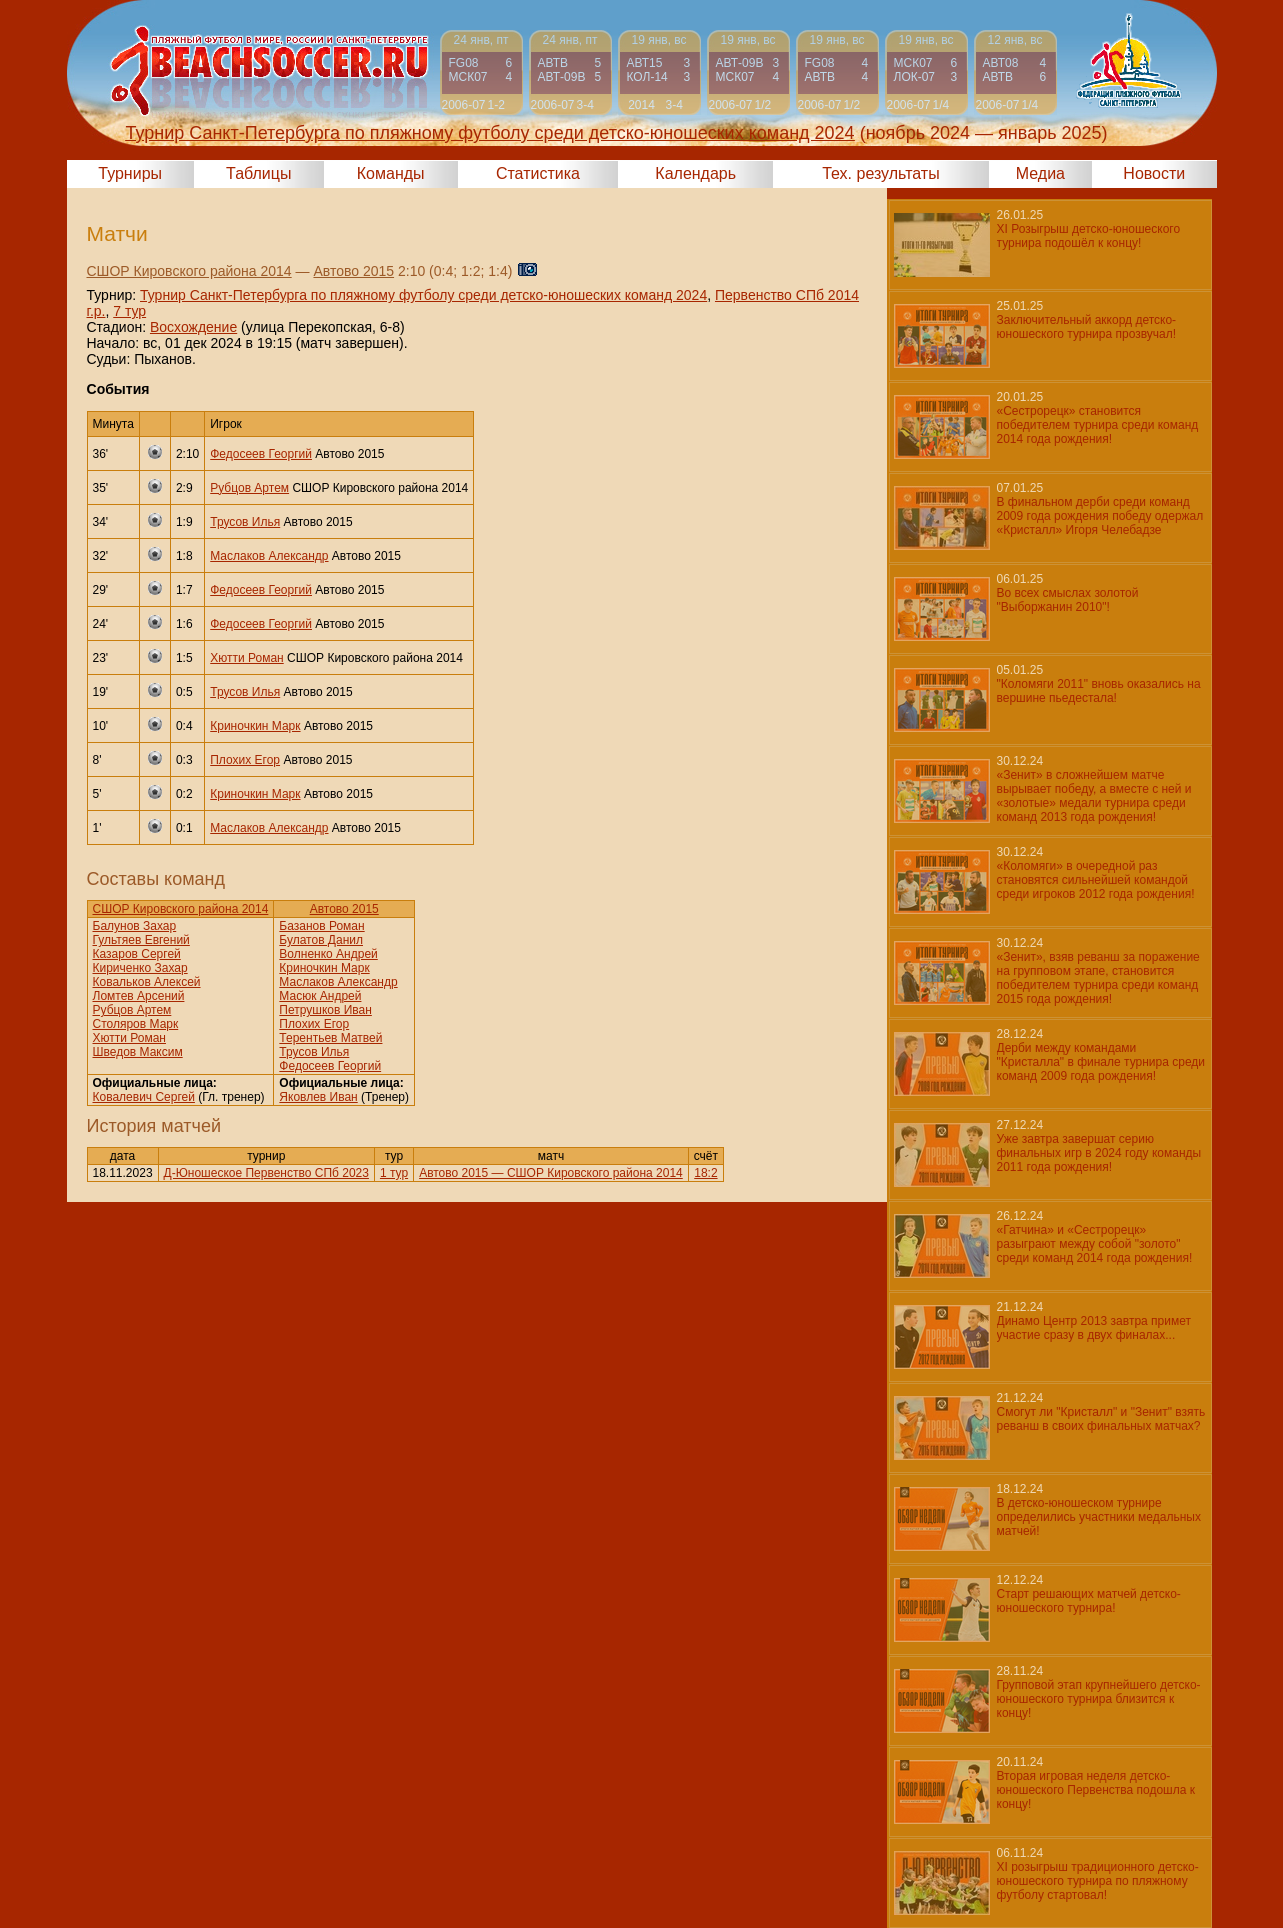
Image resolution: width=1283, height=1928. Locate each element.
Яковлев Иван (318, 1097)
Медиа (1040, 173)
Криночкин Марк (255, 726)
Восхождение (193, 327)
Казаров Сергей (137, 954)
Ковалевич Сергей (144, 1097)
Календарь (695, 173)
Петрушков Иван (325, 1010)
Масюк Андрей (320, 996)
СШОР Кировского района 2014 (189, 271)
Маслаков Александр (269, 556)
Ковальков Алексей (147, 982)
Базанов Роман (321, 926)
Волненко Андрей (328, 954)
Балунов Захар (135, 926)
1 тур (394, 1173)
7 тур (129, 311)
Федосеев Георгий (261, 454)
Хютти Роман (246, 658)
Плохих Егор (245, 760)
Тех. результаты (881, 173)
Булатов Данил (321, 940)
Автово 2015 (353, 271)
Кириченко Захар (140, 968)
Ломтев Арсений (139, 996)
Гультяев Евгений (141, 940)
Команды (391, 173)
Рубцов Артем (249, 488)
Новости (1154, 173)
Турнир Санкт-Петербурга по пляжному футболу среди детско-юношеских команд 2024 (423, 295)
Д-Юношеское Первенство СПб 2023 (266, 1173)
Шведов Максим (138, 1052)
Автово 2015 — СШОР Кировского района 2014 (551, 1173)
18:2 (705, 1173)
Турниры (130, 173)
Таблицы (258, 173)
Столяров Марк (136, 1024)
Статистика (538, 173)
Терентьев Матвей (330, 1038)
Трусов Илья (245, 522)
